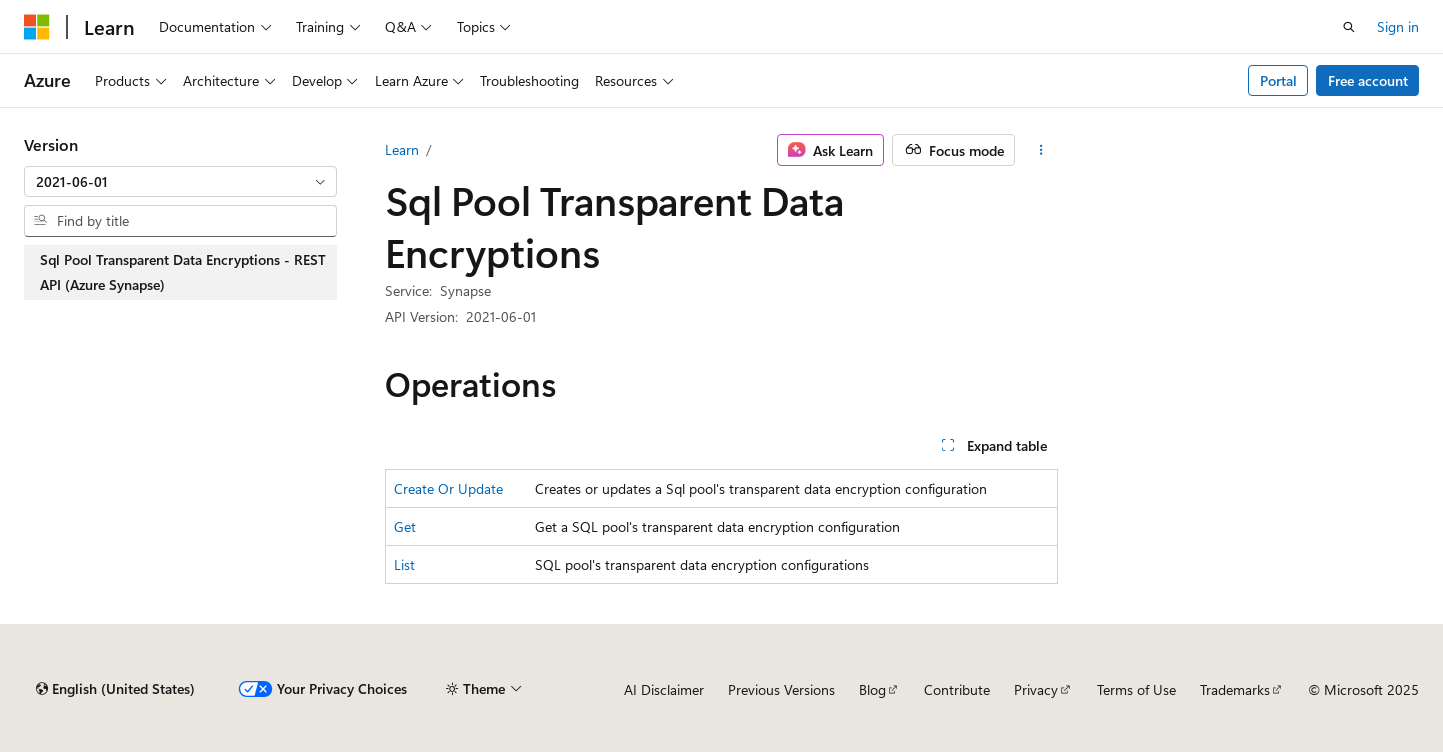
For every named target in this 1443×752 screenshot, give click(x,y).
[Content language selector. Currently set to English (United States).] (115, 689)
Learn (402, 149)
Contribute (957, 689)
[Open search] (1349, 27)
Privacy (1036, 689)
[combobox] (180, 182)
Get (405, 526)
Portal (1278, 80)
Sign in (1398, 26)
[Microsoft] (37, 27)
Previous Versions (781, 689)
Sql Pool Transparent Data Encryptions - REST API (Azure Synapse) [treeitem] (183, 272)
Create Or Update (448, 488)
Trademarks (1235, 689)
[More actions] (1040, 150)
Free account (1368, 80)
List (404, 564)
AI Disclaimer (664, 689)
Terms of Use (1136, 689)
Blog (872, 689)
